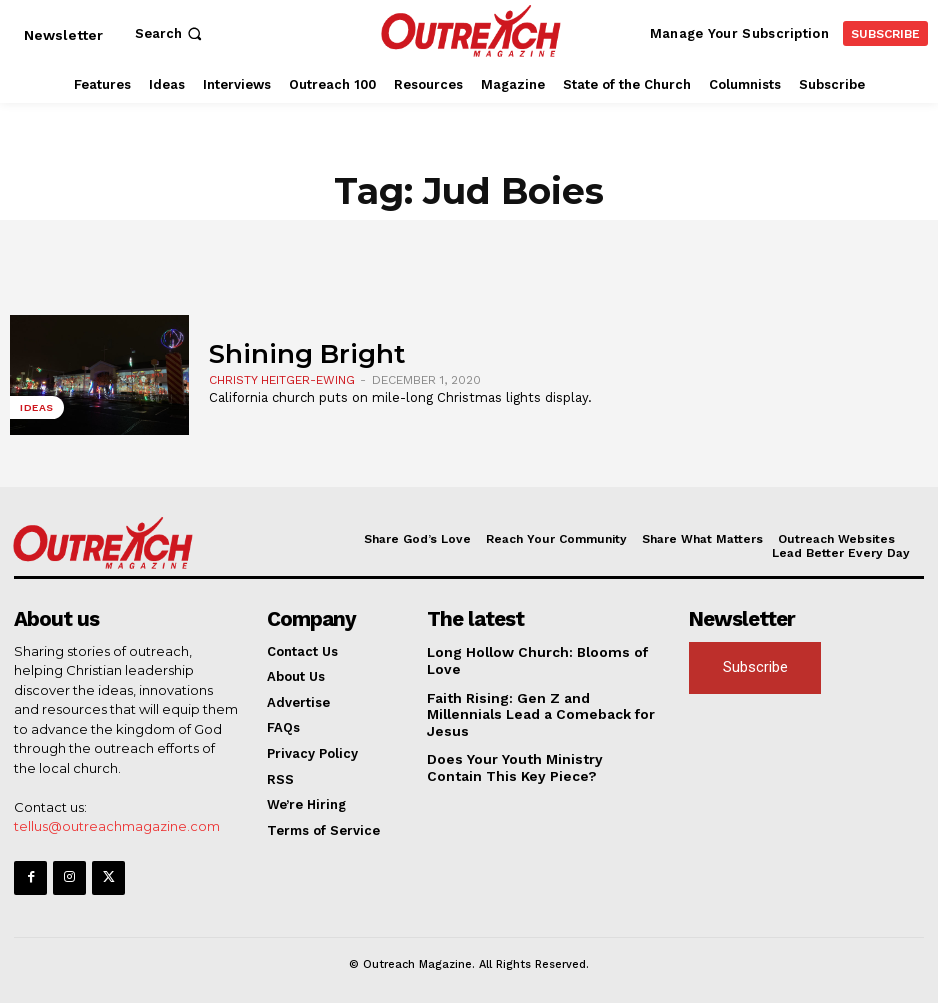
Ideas (36, 408)
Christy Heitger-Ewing (282, 380)
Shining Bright (307, 354)
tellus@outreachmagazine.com (117, 826)
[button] (170, 33)
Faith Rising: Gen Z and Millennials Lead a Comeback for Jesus (540, 704)
